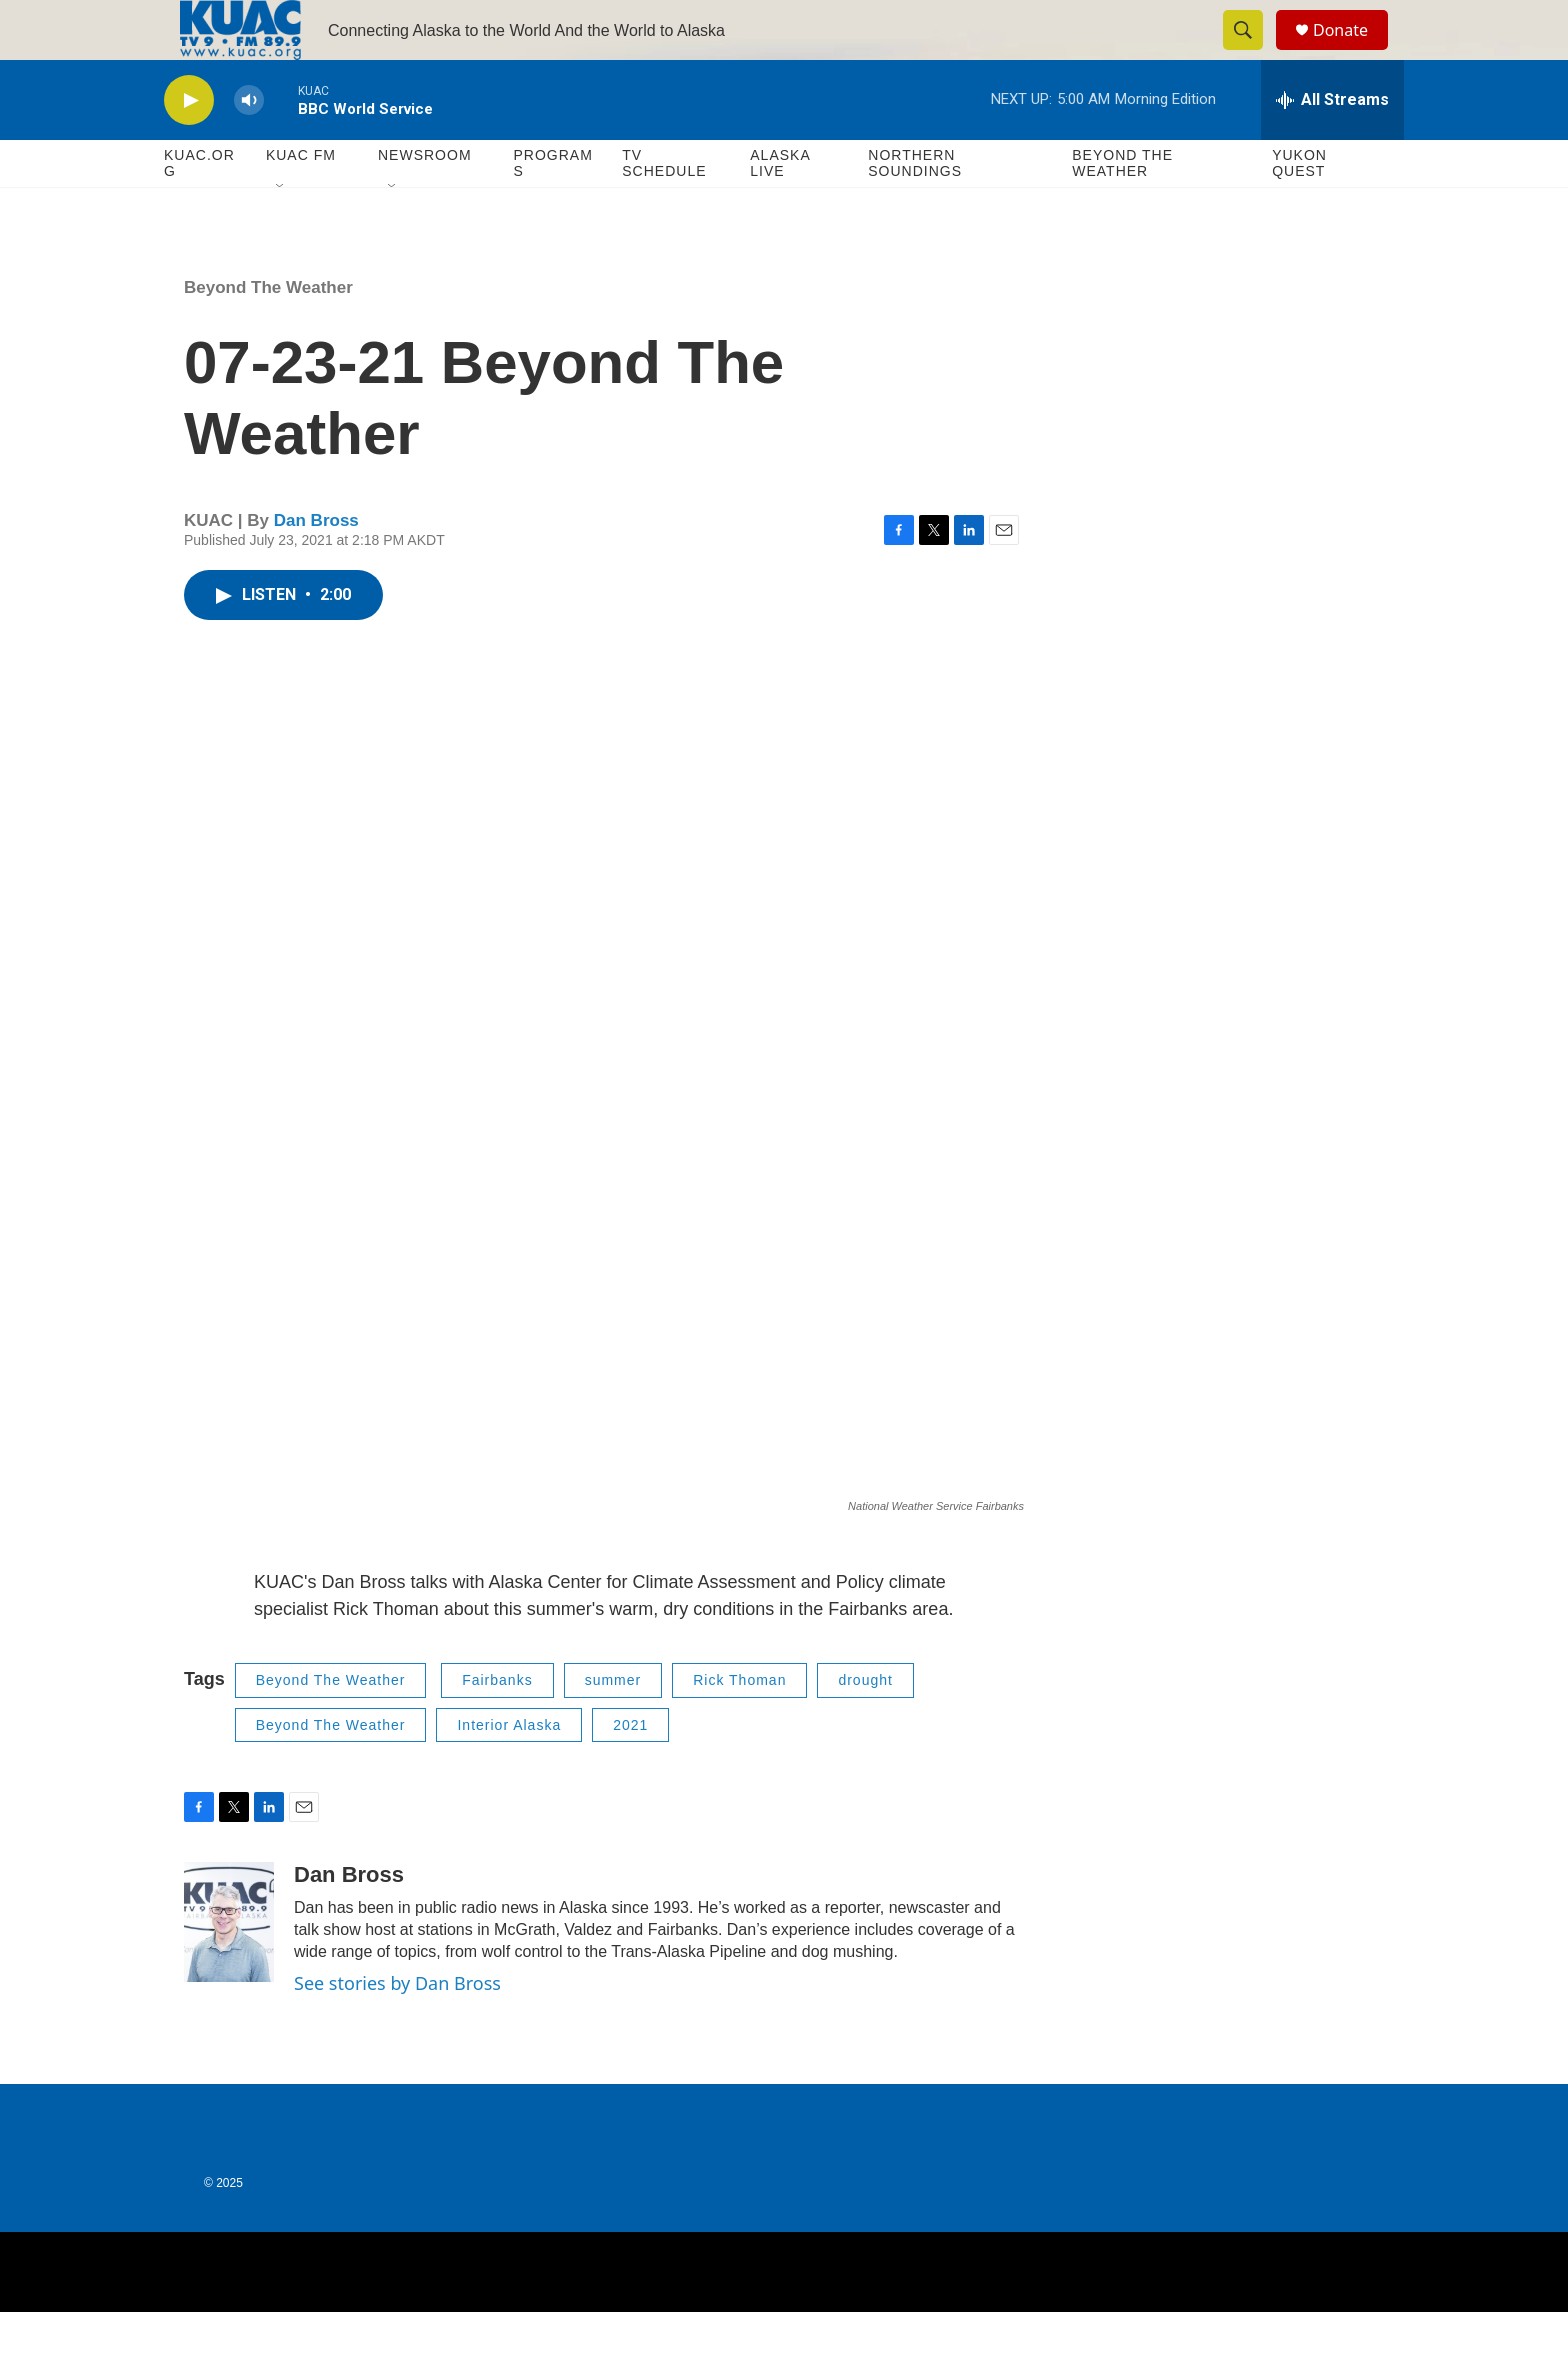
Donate (1353, 52)
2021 (630, 1770)
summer (613, 1725)
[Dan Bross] (229, 1967)
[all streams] (1332, 145)
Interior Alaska (509, 1770)
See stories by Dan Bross (397, 2028)
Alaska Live (780, 208)
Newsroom (425, 200)
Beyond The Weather (1122, 208)
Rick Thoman (739, 1725)
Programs (552, 208)
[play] (189, 145)
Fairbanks (497, 1725)
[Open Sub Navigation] (281, 232)
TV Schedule (664, 208)
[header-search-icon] (1252, 53)
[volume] (249, 145)
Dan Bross (316, 565)
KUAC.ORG (199, 208)
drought (865, 1725)
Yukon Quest (1299, 208)
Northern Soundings (915, 208)
